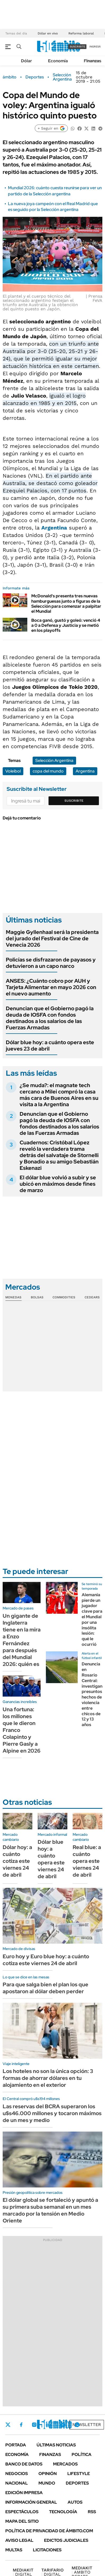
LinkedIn (48, 2424)
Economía (58, 61)
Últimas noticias (56, 2445)
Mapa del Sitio (22, 2521)
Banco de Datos (23, 2464)
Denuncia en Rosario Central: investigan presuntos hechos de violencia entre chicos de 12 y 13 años (92, 1694)
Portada (15, 2445)
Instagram (34, 2424)
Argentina (54, 527)
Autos (75, 2502)
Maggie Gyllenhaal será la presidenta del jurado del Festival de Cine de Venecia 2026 (52, 938)
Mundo (46, 2483)
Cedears (92, 1297)
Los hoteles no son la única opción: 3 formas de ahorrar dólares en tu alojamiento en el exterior (48, 2078)
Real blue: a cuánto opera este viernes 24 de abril (87, 1861)
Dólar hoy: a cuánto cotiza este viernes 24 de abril (17, 1861)
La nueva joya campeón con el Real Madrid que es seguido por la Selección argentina (53, 206)
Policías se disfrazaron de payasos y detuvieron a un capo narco (51, 962)
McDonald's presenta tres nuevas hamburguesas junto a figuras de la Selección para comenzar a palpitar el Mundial (66, 603)
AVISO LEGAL (19, 2540)
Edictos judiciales (66, 2540)
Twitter (8, 2425)
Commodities (63, 1297)
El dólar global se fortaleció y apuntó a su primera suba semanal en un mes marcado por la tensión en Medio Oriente (50, 2210)
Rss (92, 2512)
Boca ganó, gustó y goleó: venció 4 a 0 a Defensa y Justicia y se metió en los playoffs (65, 625)
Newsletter (86, 2424)
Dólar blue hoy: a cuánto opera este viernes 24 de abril (51, 1859)
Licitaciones (47, 2550)
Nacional (16, 2483)
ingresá (95, 46)
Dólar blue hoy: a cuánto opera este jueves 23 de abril (50, 1045)
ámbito (9, 77)
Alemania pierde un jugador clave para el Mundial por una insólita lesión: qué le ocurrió (92, 1619)
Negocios (16, 2473)
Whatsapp (77, 2424)
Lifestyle (78, 2473)
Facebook (21, 2424)
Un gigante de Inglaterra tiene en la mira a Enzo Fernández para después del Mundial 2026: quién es (22, 1640)
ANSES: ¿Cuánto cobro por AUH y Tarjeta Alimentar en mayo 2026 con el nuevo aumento (51, 987)
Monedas (13, 1297)
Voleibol (13, 771)
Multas (13, 2550)
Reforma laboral (81, 33)
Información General (31, 2502)
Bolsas (37, 1297)
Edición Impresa (24, 2492)
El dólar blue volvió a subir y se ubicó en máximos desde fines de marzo (58, 1184)
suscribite (77, 46)
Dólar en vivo (48, 33)
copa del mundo (48, 771)
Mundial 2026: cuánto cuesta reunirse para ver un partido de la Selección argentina (55, 190)
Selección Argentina (62, 77)
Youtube (62, 2425)
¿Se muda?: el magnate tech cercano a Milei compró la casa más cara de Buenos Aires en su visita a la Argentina (59, 1095)
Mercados (65, 2464)
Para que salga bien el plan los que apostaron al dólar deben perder (45, 1988)
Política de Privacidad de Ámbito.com (49, 2531)
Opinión (47, 2473)
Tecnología (63, 2512)
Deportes (34, 77)
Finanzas (92, 61)
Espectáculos (21, 2512)
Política (81, 2454)
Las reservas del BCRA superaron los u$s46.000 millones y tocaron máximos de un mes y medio (52, 2113)
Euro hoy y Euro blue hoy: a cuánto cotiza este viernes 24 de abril (46, 1960)
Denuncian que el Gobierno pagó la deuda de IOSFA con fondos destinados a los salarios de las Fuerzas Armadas (50, 1018)
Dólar (26, 61)
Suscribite (74, 800)
